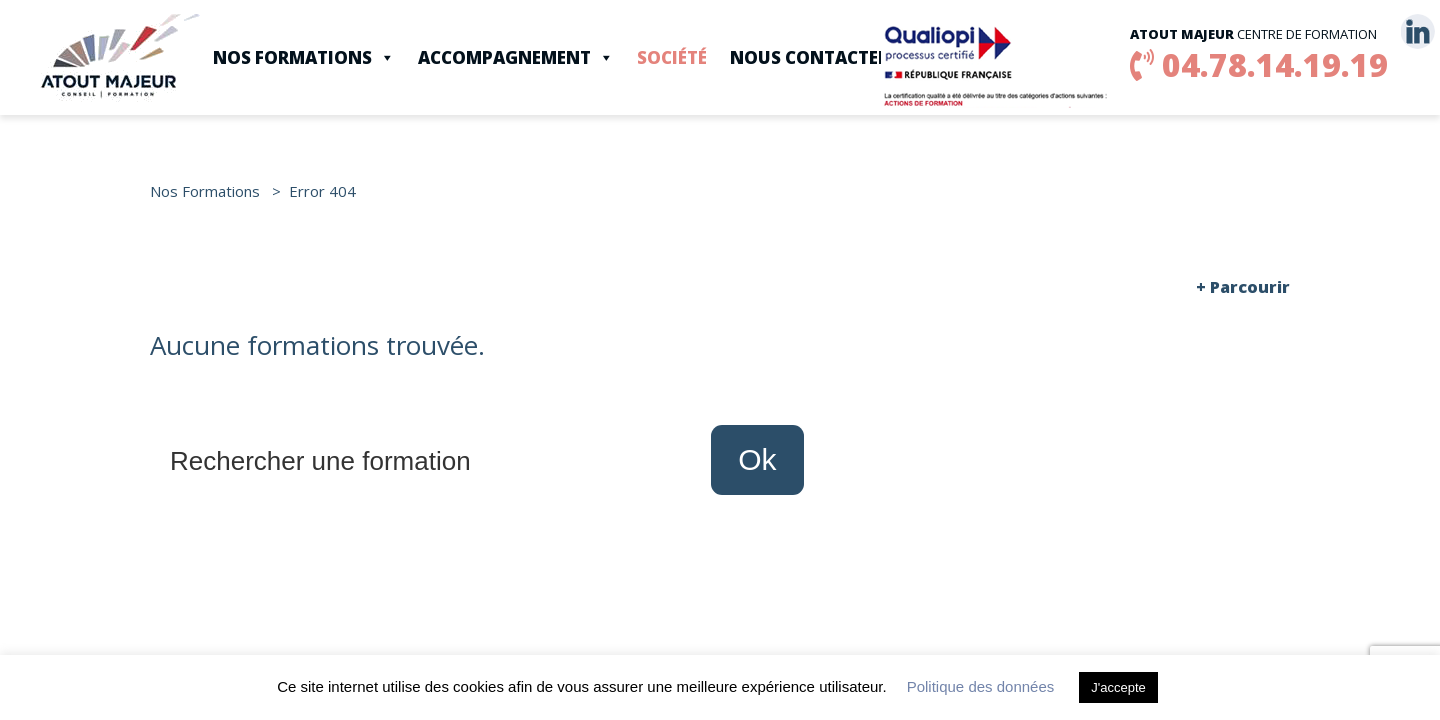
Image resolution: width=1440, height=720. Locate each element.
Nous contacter (809, 57)
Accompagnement (516, 57)
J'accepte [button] (1118, 687)
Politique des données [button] (981, 686)
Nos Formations (304, 57)
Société (672, 57)
